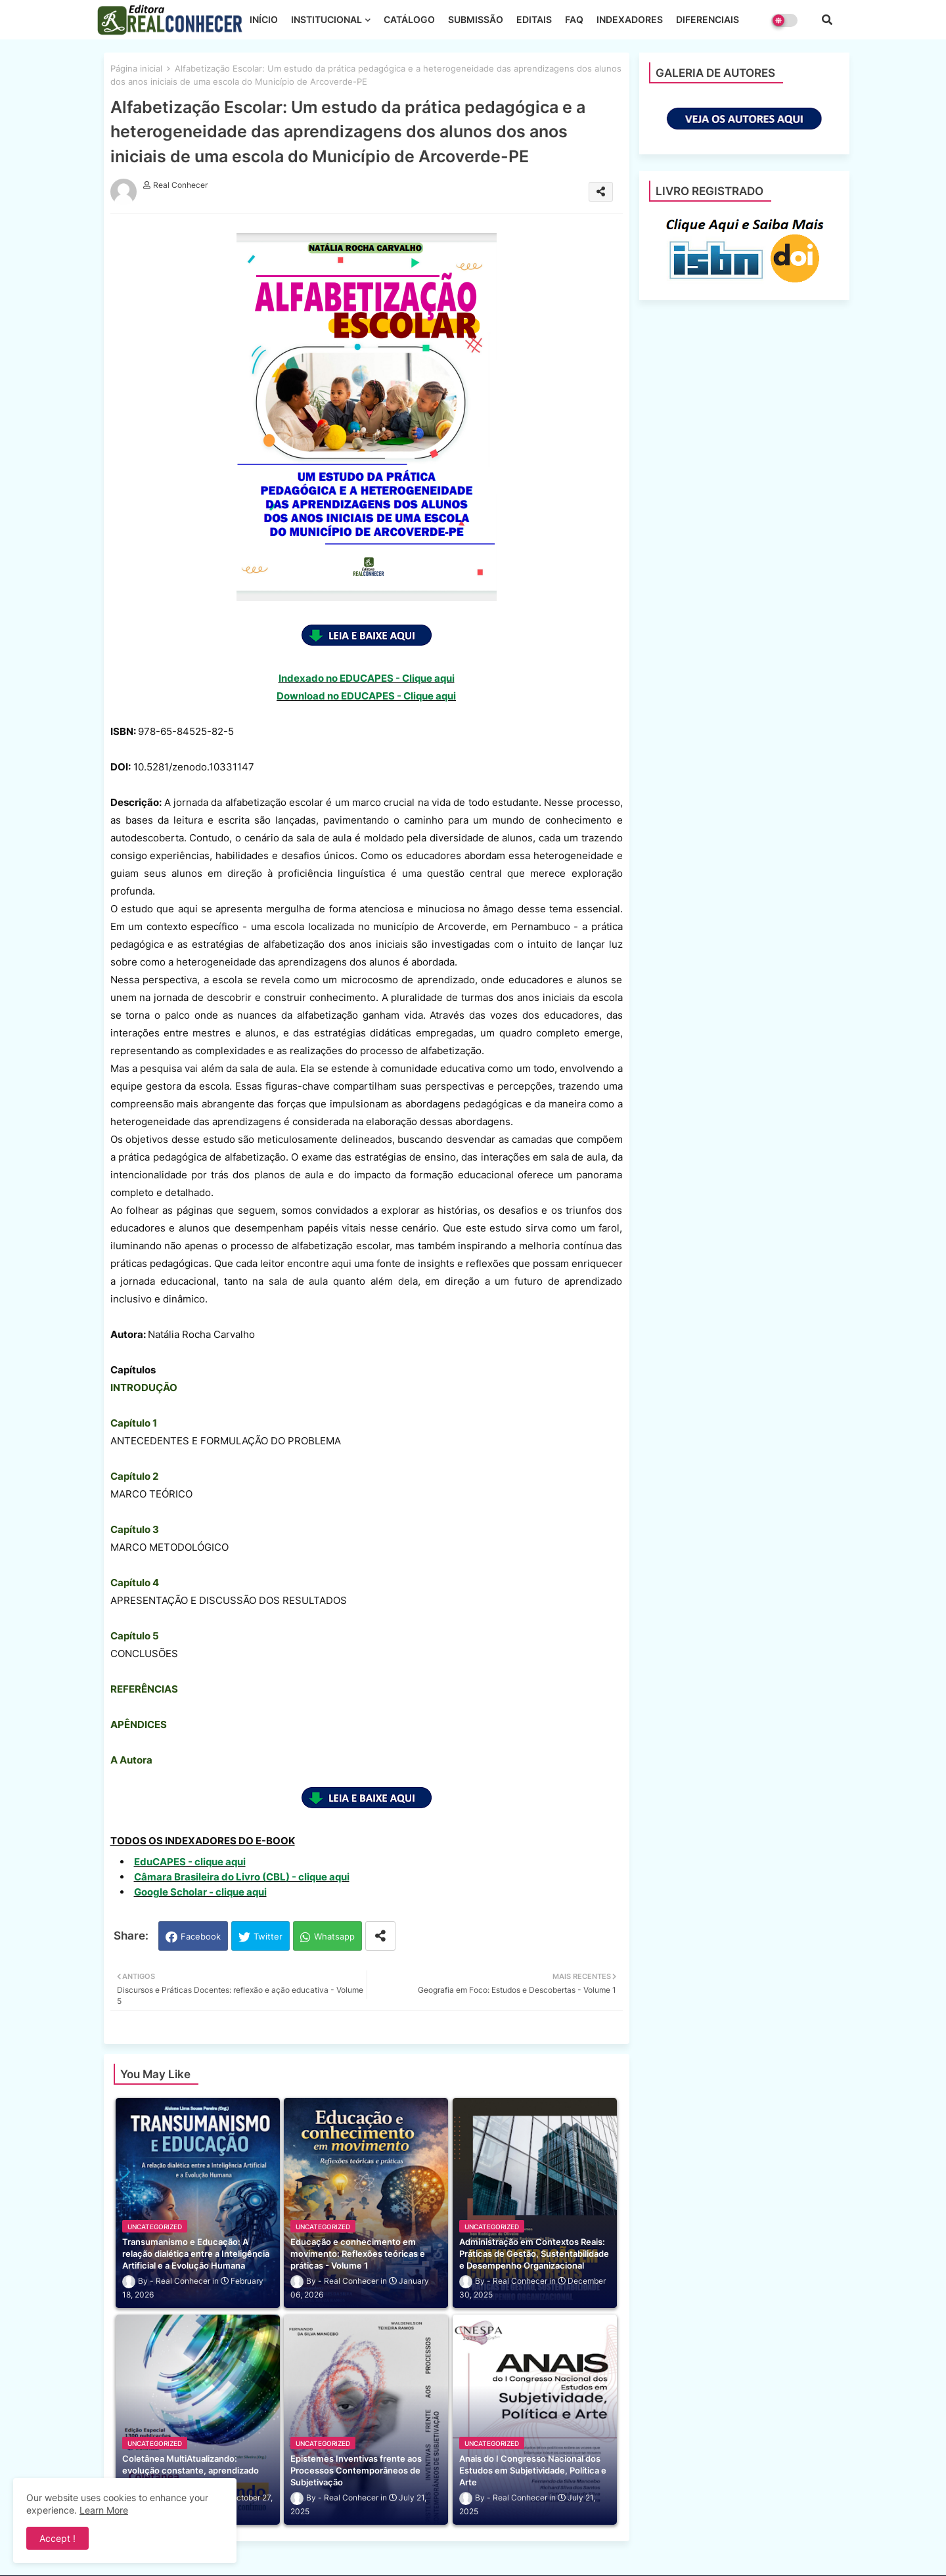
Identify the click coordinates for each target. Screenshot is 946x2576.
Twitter (268, 1936)
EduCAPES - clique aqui (190, 1861)
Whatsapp (334, 1936)
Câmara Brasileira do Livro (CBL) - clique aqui (241, 1877)
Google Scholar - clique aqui (200, 1892)
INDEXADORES (630, 19)
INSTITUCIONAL (326, 19)
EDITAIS (534, 19)
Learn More (103, 2510)
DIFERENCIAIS (707, 19)
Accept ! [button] (57, 2538)
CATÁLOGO (409, 19)
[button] (827, 20)
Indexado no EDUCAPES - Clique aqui (367, 678)
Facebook (201, 1936)
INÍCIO (264, 19)
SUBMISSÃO (475, 19)
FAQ (574, 19)
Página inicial (136, 68)
